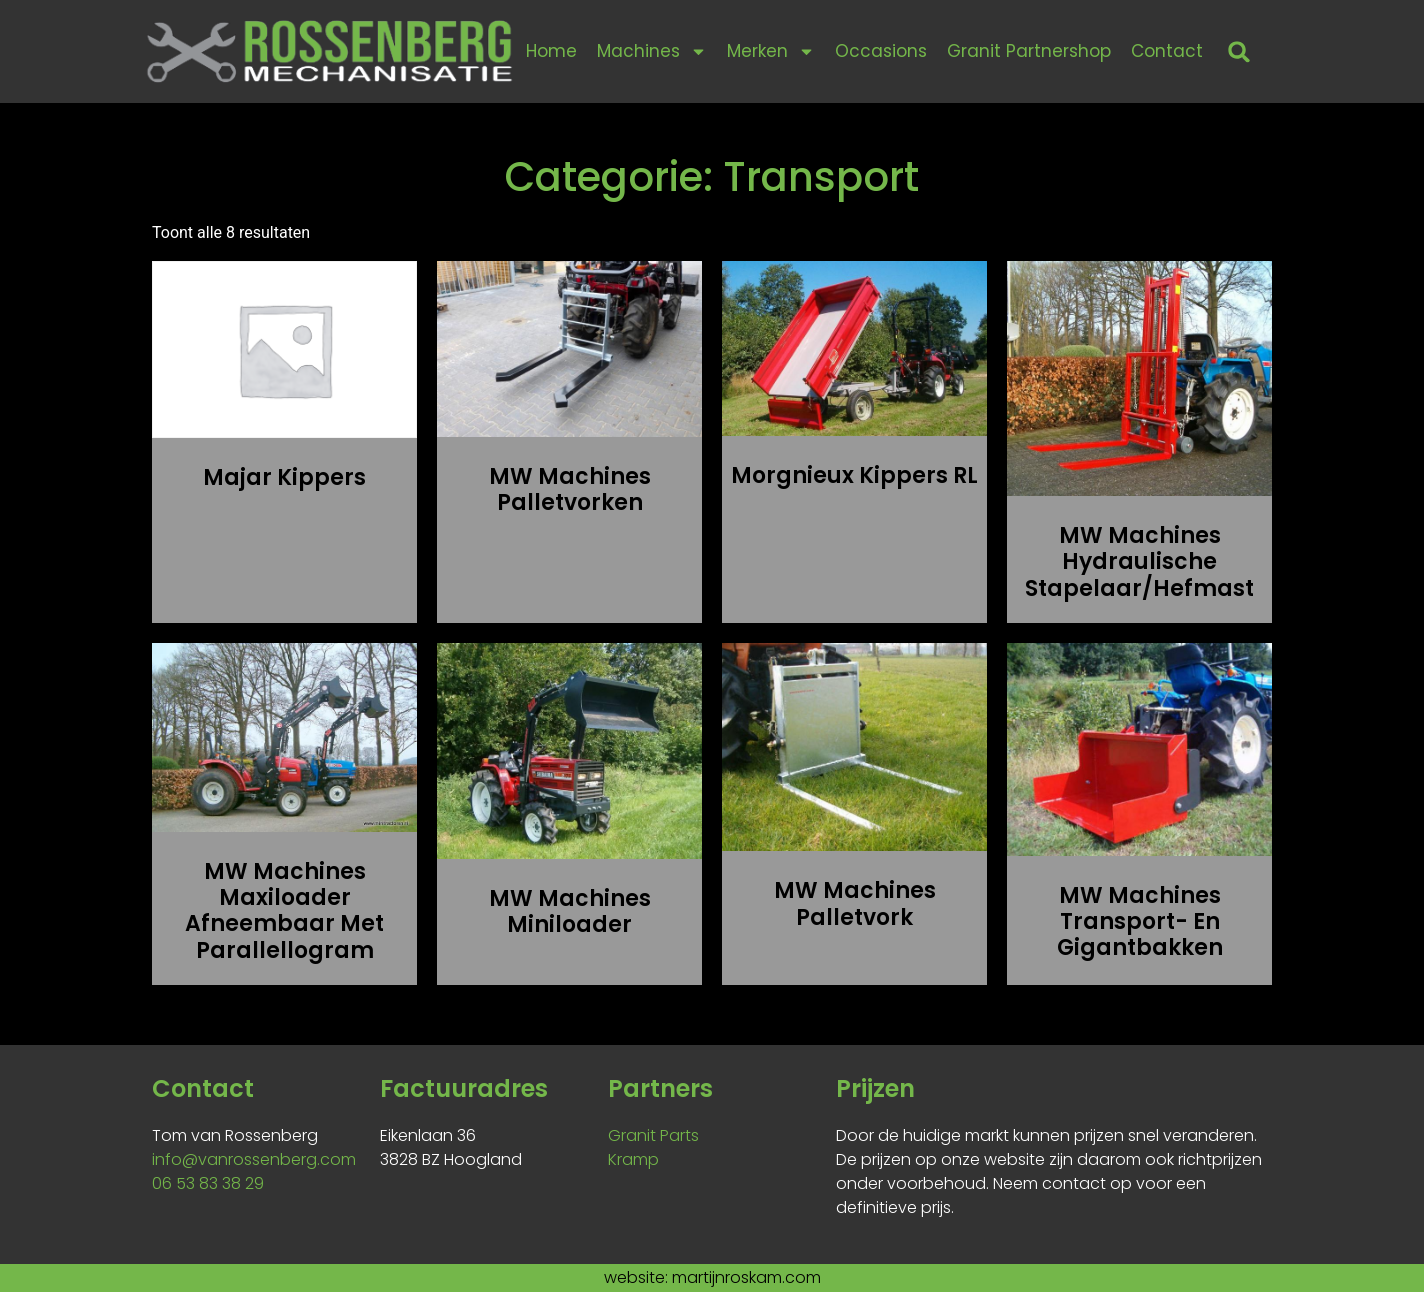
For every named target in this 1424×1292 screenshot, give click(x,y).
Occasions (881, 51)
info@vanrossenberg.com (254, 1159)
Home (551, 51)
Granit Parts (653, 1135)
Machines (652, 51)
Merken (771, 51)
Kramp (633, 1159)
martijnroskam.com (746, 1277)
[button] (1239, 51)
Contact (1167, 51)
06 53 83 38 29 (208, 1183)
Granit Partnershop (1029, 51)
